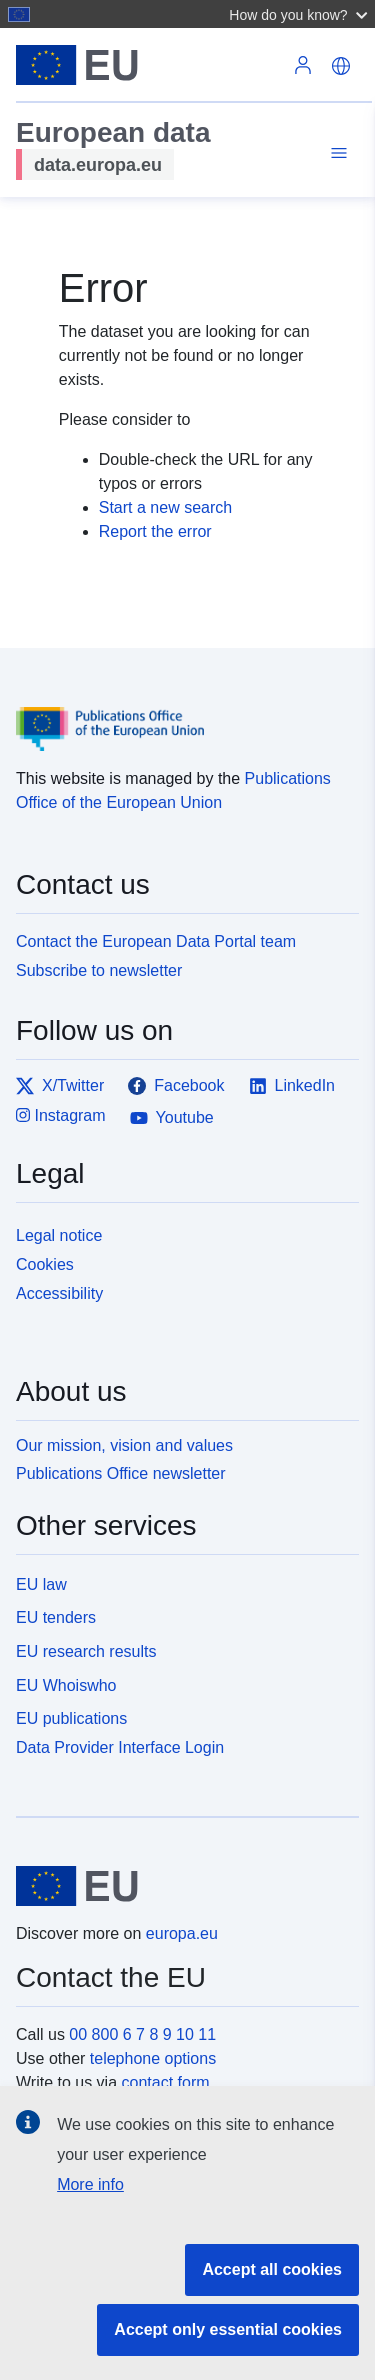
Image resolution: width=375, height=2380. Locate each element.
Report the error (155, 531)
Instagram (61, 1115)
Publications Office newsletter (121, 1473)
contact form (166, 2082)
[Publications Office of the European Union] (179, 714)
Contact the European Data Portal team (156, 941)
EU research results (86, 1651)
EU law (41, 1584)
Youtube (172, 1118)
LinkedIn (292, 1086)
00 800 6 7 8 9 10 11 (142, 2034)
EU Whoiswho (66, 1685)
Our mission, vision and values (124, 1445)
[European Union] (180, 1886)
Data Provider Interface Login (120, 1747)
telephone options (153, 2058)
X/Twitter (60, 1086)
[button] (300, 14)
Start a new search (165, 507)
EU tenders (56, 1617)
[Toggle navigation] (336, 153)
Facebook (176, 1086)
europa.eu (182, 1933)
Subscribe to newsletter (99, 970)
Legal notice (59, 1235)
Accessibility (59, 1293)
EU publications (71, 1718)
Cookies (45, 1264)
